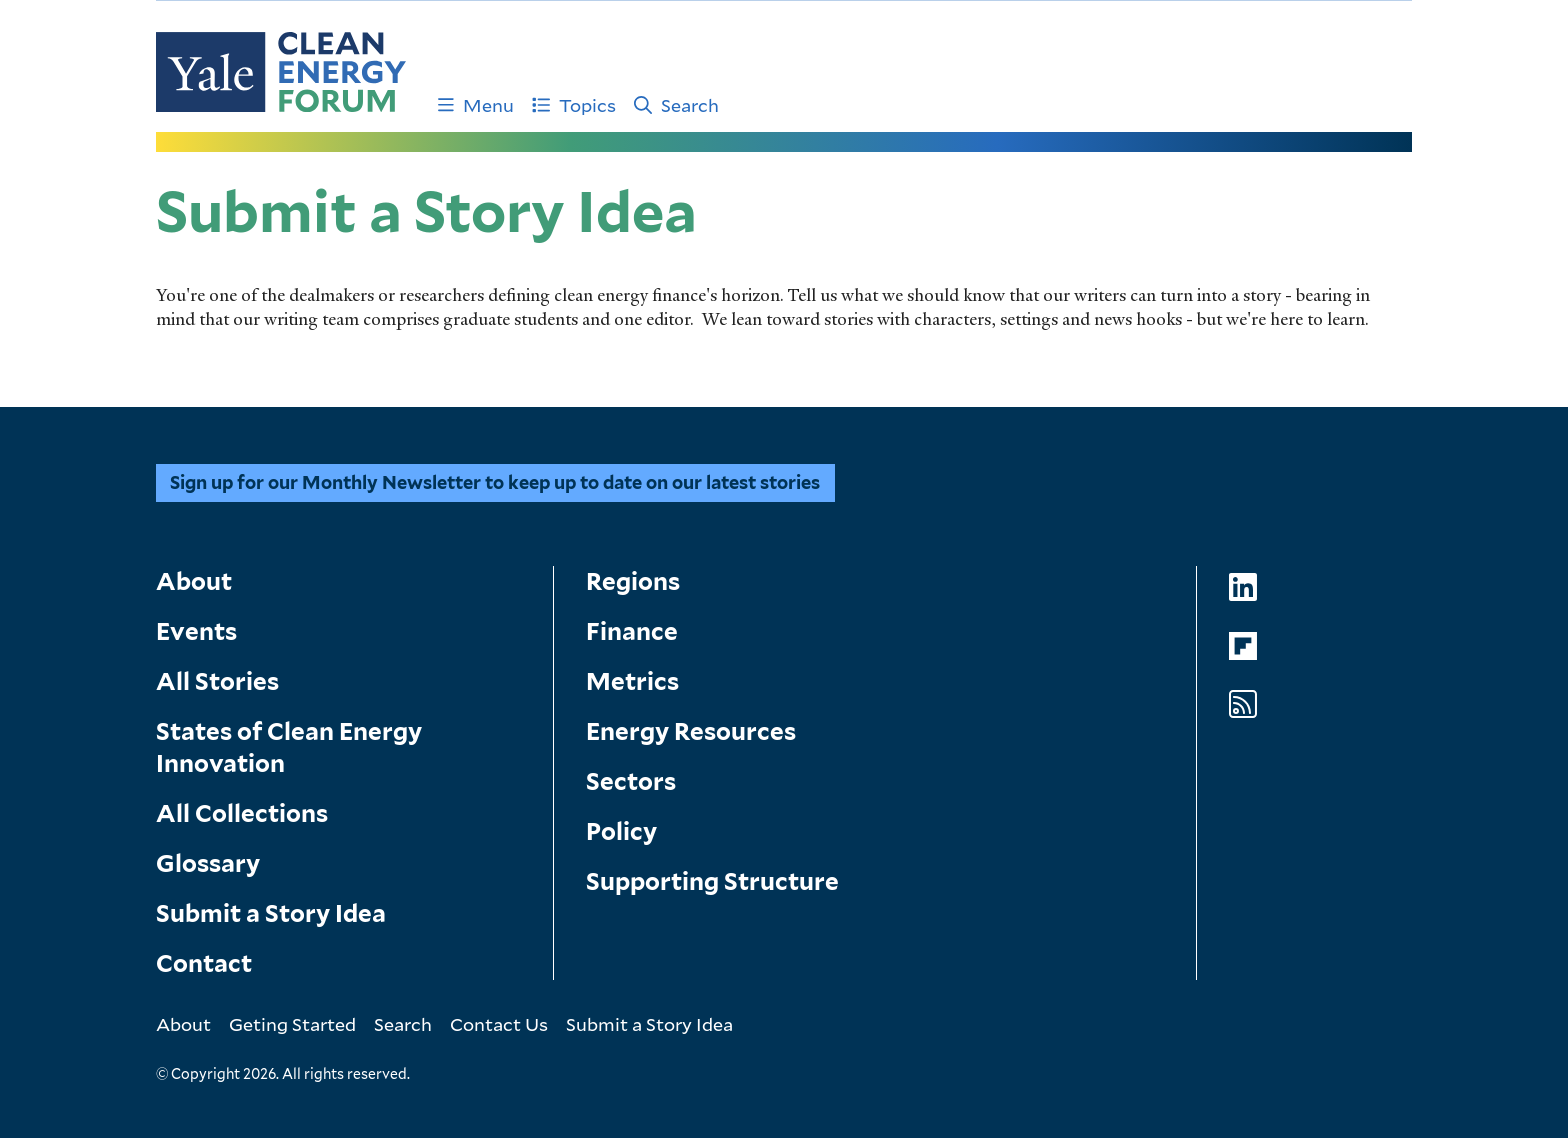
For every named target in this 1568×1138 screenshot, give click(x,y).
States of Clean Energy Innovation (289, 747)
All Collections (242, 813)
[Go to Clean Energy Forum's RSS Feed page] (1243, 704)
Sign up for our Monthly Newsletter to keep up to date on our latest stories (495, 482)
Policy (621, 831)
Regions (633, 581)
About (194, 581)
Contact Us (499, 1024)
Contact (204, 963)
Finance (632, 631)
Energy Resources (691, 731)
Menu (476, 105)
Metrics (632, 681)
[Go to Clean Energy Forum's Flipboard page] (1243, 646)
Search (676, 105)
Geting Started (292, 1024)
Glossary (208, 863)
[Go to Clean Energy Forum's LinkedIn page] (1243, 587)
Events (196, 631)
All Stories (217, 681)
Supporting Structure (712, 881)
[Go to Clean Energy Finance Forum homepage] (281, 72)
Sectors (631, 781)
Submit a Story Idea (271, 913)
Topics (574, 105)
